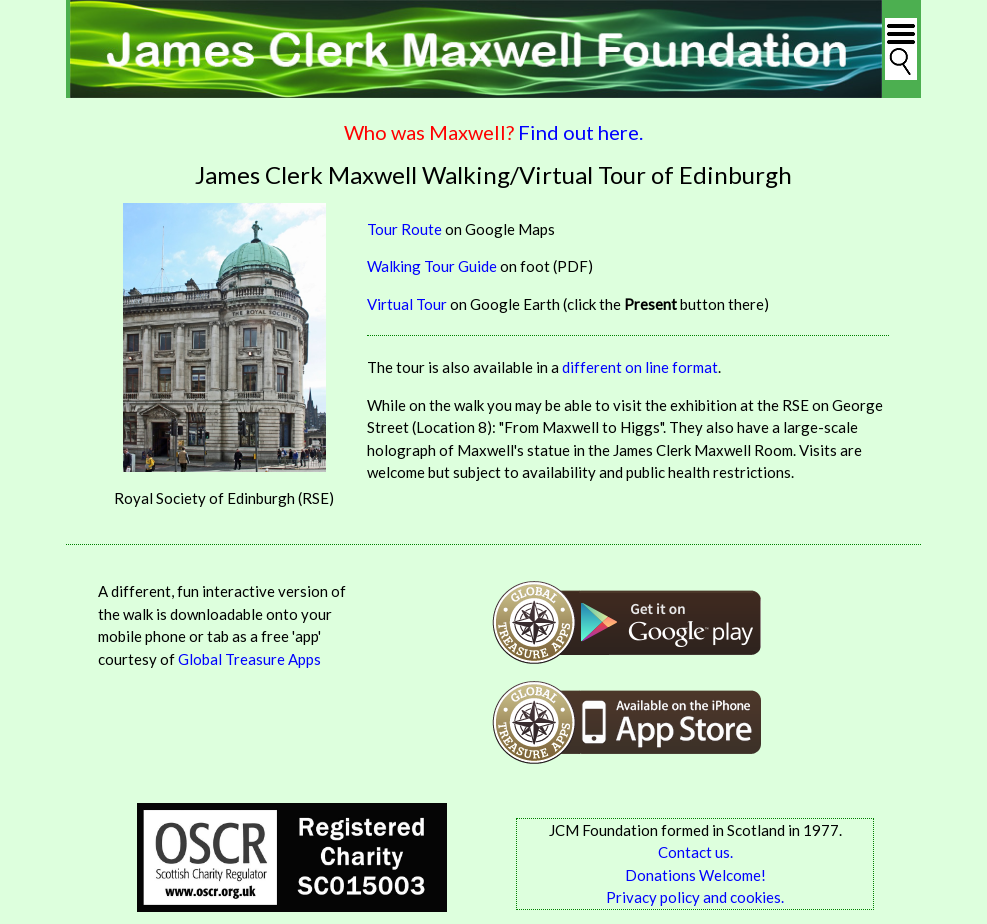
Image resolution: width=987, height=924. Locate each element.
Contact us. (695, 852)
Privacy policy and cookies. (695, 897)
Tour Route (404, 229)
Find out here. (580, 132)
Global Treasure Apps (249, 659)
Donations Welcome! (695, 875)
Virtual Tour (407, 304)
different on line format (640, 367)
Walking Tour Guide (432, 266)
